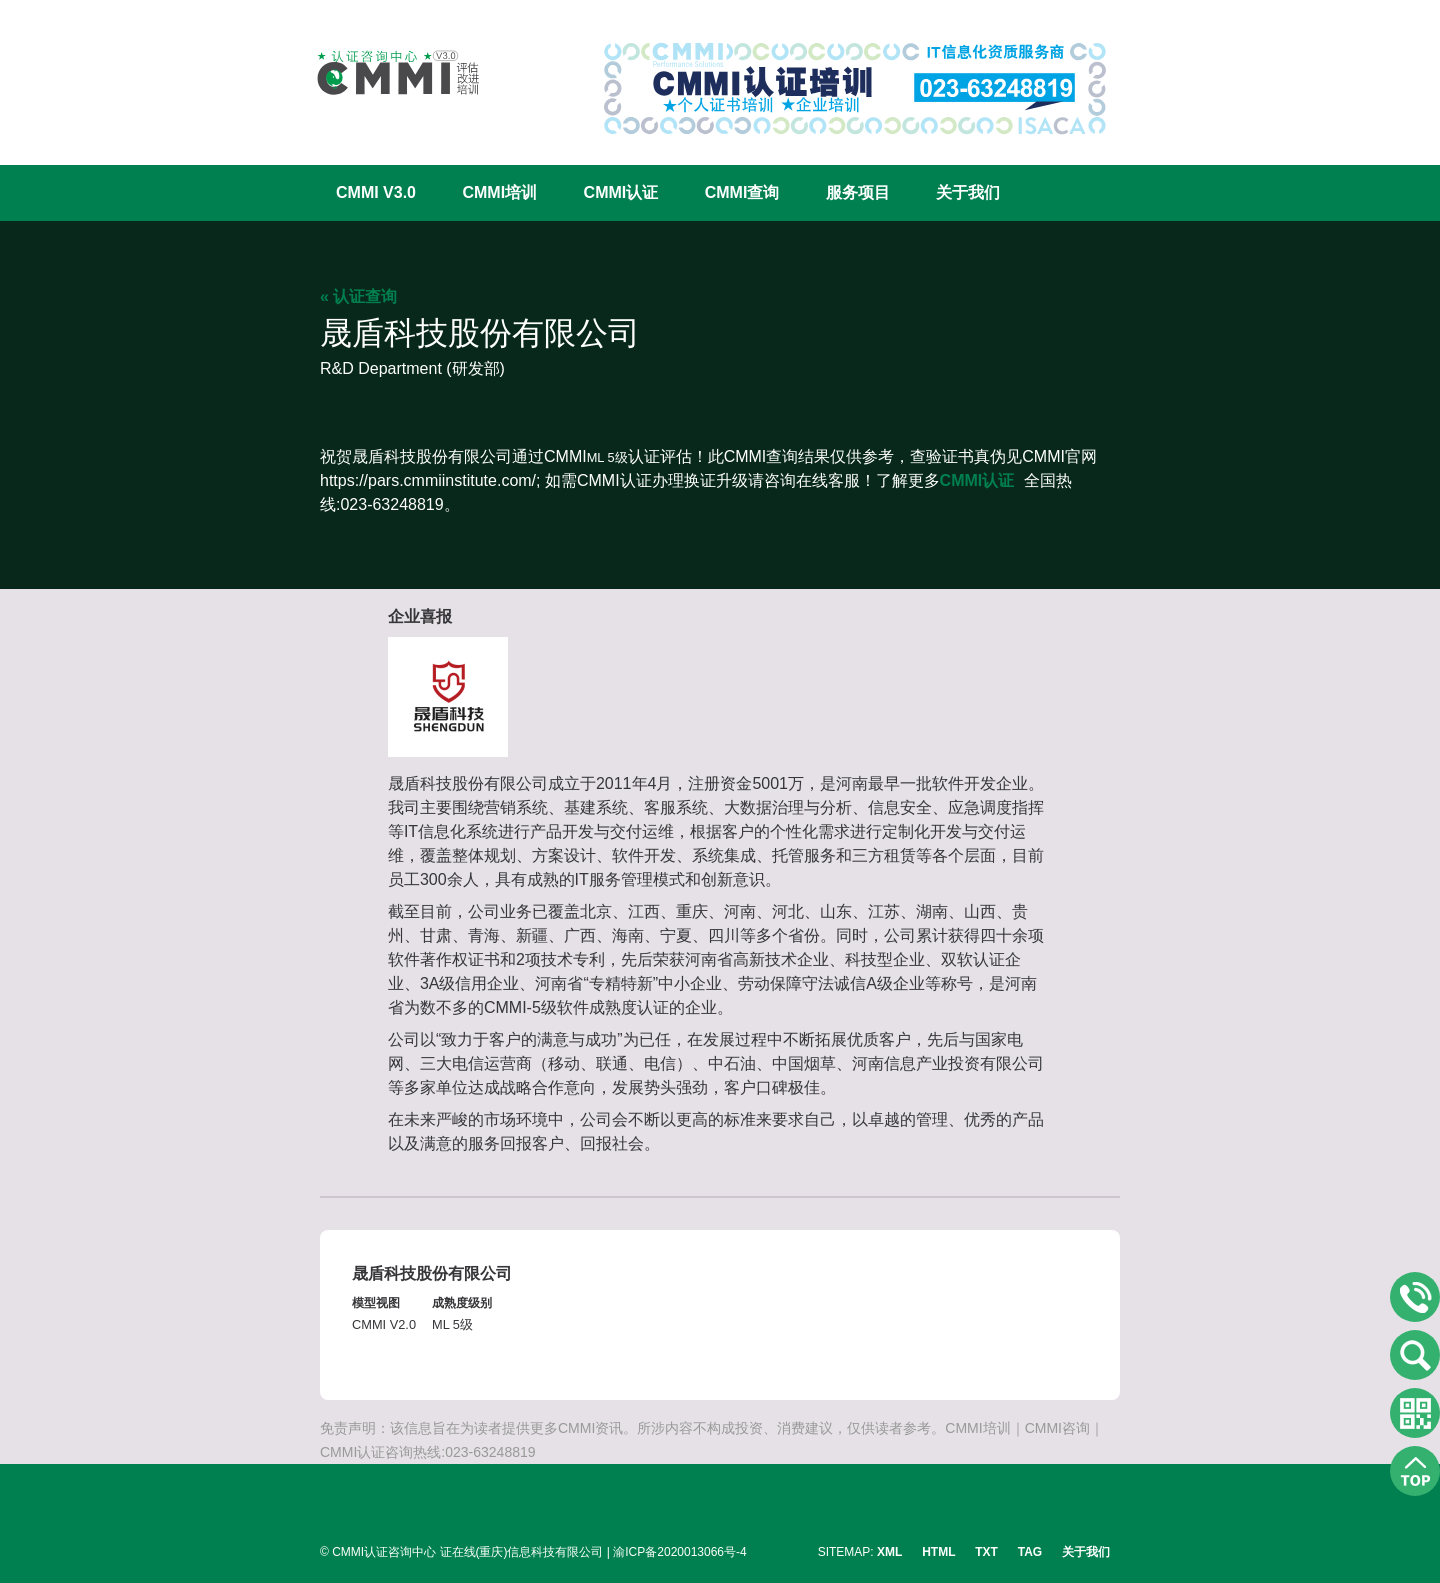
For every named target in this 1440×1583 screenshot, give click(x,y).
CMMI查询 (742, 192)
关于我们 (968, 192)
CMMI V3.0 (376, 192)
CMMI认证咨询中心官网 (385, 72)
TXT (986, 1552)
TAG (1030, 1552)
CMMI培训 (499, 192)
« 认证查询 (358, 296)
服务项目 (858, 192)
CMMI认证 (621, 192)
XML (889, 1552)
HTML (938, 1552)
